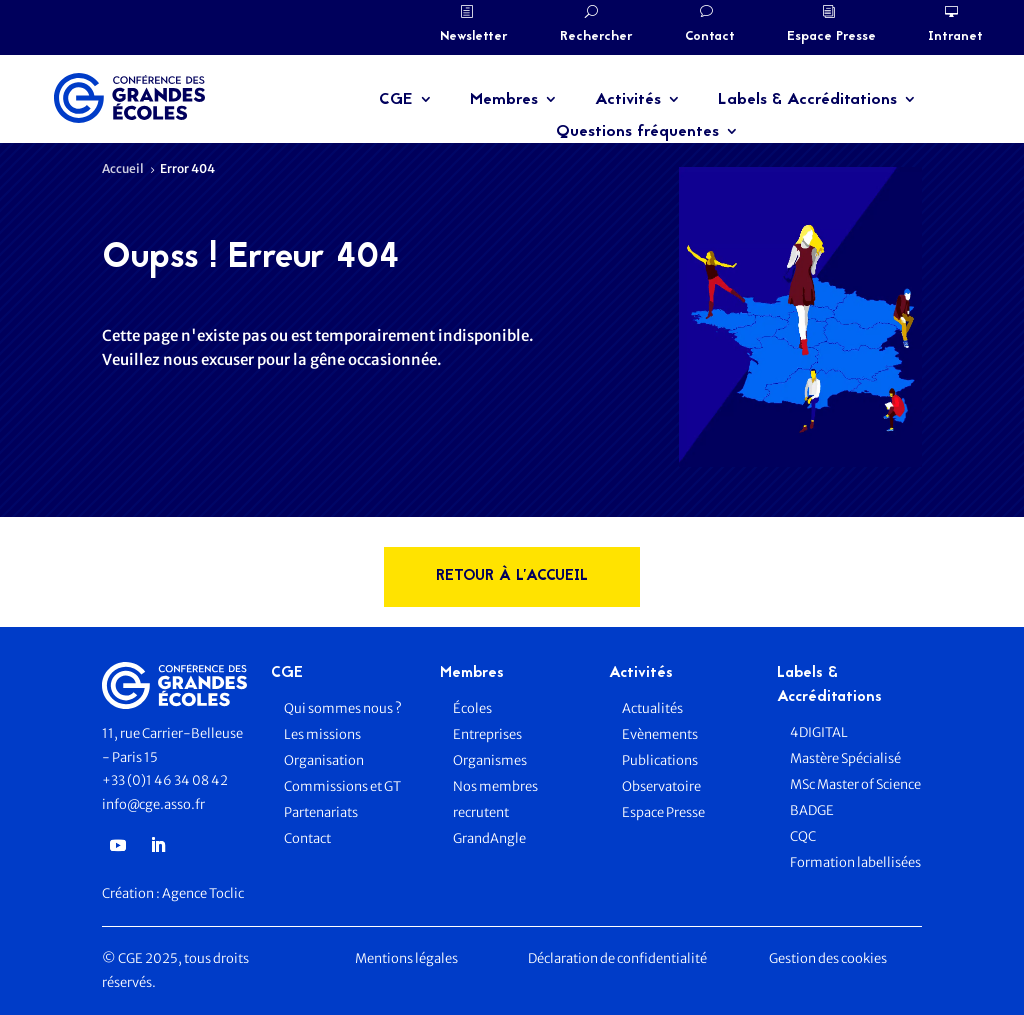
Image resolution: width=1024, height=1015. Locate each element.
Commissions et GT (342, 786)
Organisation (325, 760)
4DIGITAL (819, 732)
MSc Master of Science (855, 784)
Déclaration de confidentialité (617, 958)
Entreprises (487, 734)
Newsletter (474, 37)
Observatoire (661, 786)
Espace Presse (831, 37)
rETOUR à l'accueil (512, 576)
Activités (628, 100)
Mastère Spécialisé (845, 758)
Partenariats (321, 812)
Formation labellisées (855, 862)
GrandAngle (489, 838)
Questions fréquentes (637, 132)
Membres (504, 100)
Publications (660, 760)
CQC (803, 836)
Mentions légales (406, 958)
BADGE (812, 810)
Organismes (490, 760)
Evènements (660, 734)
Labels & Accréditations (807, 100)
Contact (710, 37)
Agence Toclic (203, 893)
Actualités (652, 708)
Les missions (322, 734)
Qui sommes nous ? (343, 708)
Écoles (472, 708)
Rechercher (596, 37)
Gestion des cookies (828, 958)
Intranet (955, 37)
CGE (396, 100)
